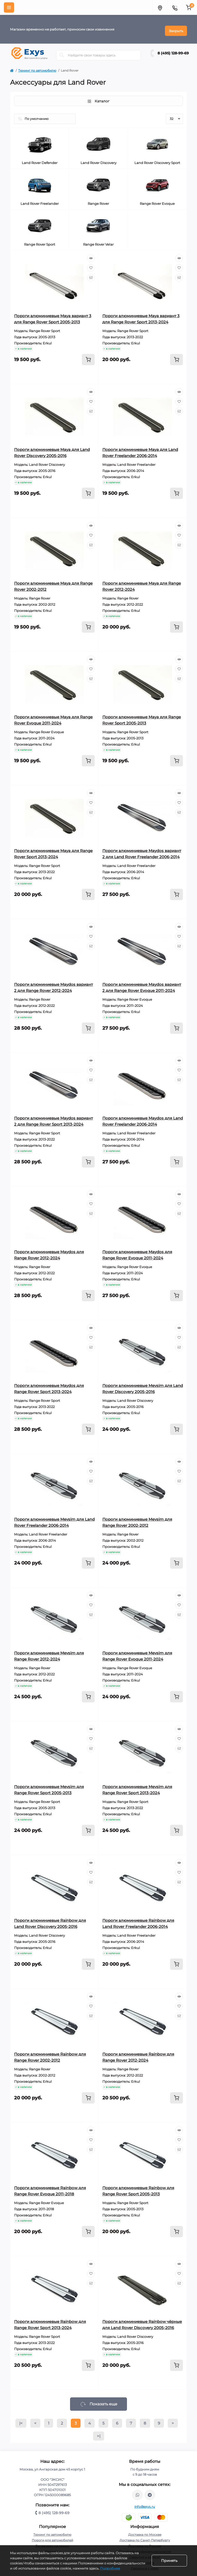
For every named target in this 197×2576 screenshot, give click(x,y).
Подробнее (110, 2568)
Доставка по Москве (144, 2531)
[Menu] (9, 7)
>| (98, 2432)
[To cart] (88, 356)
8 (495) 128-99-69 (173, 50)
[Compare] (91, 274)
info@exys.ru (144, 2503)
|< (21, 2420)
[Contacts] (174, 7)
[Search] (61, 52)
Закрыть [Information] (176, 28)
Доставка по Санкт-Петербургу (145, 2537)
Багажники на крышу (52, 2543)
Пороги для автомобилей (52, 2537)
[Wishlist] (91, 265)
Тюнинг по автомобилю (37, 67)
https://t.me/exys (150, 2492)
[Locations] (159, 7)
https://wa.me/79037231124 (137, 2492)
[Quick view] (91, 255)
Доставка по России (144, 2543)
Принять (169, 2560)
